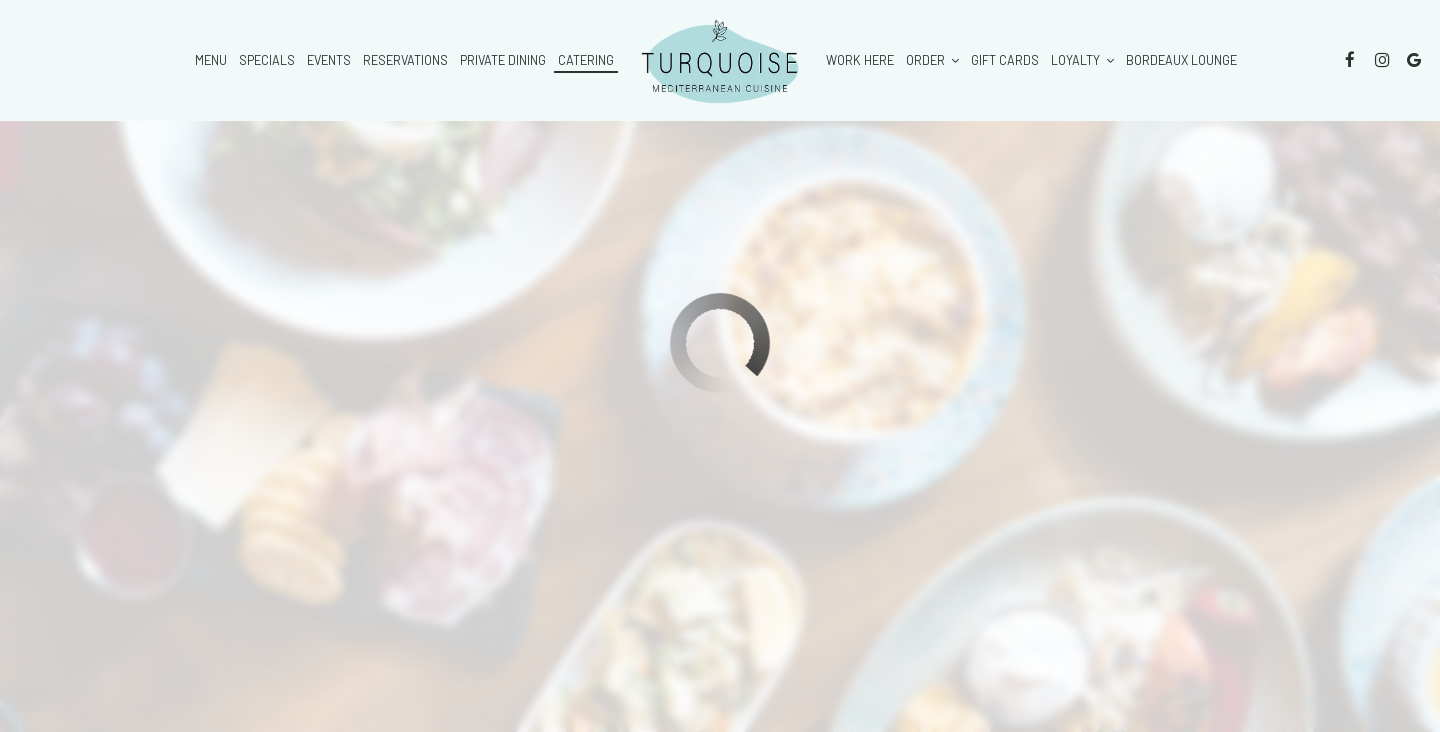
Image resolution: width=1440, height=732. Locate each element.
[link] (720, 60)
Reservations (405, 60)
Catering (586, 60)
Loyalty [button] (1082, 60)
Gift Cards (1005, 60)
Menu (211, 60)
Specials (267, 60)
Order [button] (932, 60)
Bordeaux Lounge (1181, 60)
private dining (503, 60)
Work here (860, 60)
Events (329, 60)
